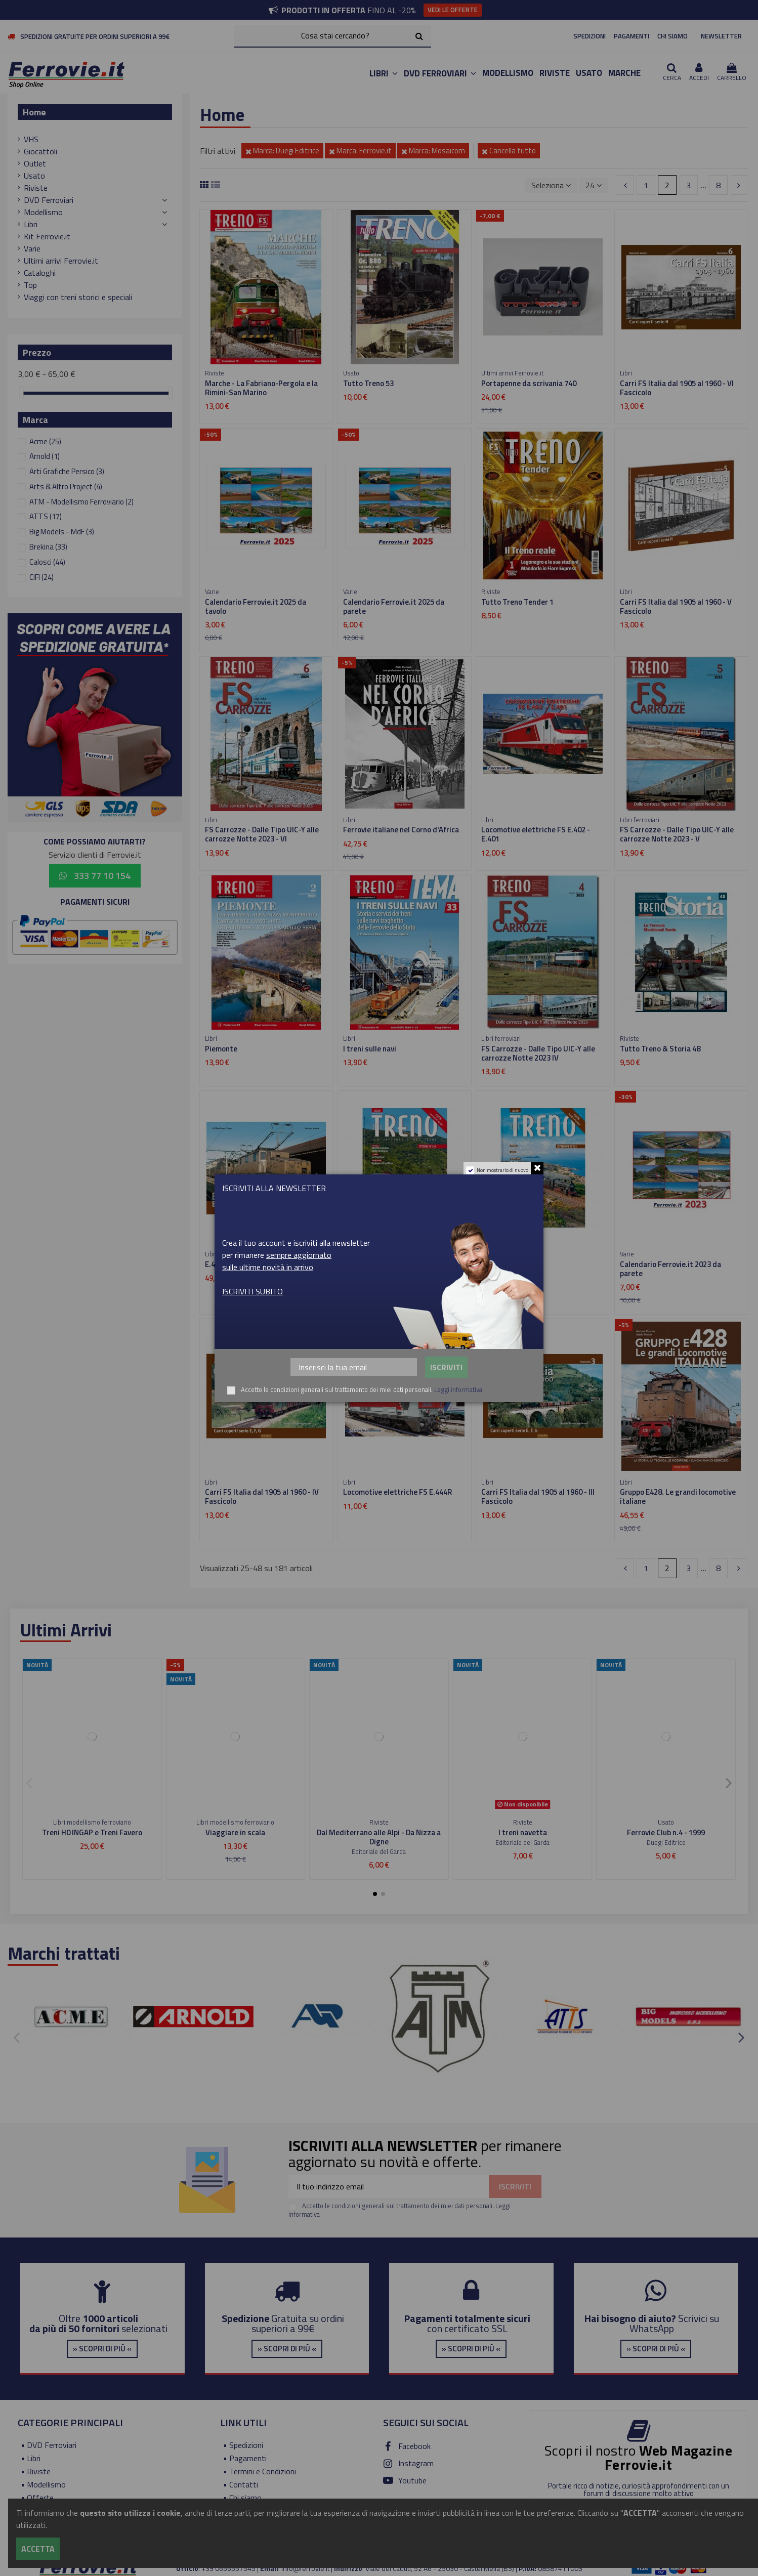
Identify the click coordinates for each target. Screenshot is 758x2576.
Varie (32, 248)
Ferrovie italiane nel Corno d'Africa (401, 829)
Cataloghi (40, 273)
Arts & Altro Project (65, 486)
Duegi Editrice (666, 1842)
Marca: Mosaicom (433, 150)
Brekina (48, 547)
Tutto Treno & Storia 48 (660, 1048)
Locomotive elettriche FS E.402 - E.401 (535, 834)
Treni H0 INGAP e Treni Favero (92, 1832)
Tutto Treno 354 (370, 1264)
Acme (45, 441)
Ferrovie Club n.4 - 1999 (666, 1832)
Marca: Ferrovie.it (360, 150)
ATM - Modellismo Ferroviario (81, 502)
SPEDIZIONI (589, 36)
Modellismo (43, 212)
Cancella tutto (509, 150)
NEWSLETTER (721, 36)
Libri (30, 224)
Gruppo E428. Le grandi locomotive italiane (678, 1496)
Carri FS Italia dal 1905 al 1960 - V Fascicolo (676, 606)
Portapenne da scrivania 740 (528, 383)
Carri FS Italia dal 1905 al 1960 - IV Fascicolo (262, 1496)
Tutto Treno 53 (368, 383)
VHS (31, 139)
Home (34, 112)
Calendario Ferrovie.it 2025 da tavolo (255, 606)
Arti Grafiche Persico (66, 471)
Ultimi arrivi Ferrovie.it (61, 261)
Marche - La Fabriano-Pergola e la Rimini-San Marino (261, 387)
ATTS (45, 516)
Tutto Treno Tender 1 (517, 602)
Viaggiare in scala (235, 1832)
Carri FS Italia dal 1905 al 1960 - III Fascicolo (538, 1496)
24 (593, 185)
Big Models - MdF (61, 531)
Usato (34, 176)
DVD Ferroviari (48, 200)
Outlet (35, 163)
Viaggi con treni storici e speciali (78, 297)
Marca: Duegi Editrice (282, 150)
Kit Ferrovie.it (47, 236)
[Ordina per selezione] (551, 185)
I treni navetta (522, 1832)
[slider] (21, 393)
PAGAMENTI (631, 36)
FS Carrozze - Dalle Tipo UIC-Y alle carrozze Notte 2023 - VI (262, 834)
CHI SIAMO (672, 36)
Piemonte (221, 1048)
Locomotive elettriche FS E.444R (397, 1492)
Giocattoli (40, 151)
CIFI (41, 577)
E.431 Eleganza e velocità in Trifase (264, 1264)
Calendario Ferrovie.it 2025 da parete (393, 606)
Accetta (38, 2549)
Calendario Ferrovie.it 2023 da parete (670, 1268)
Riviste (36, 188)
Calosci (47, 562)
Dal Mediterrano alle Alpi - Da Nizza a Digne (379, 1837)
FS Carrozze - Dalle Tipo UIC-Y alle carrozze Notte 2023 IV (538, 1053)
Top (30, 285)
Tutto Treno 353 (508, 1264)
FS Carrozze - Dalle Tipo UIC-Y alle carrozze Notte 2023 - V (677, 834)
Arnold (44, 456)
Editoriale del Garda (379, 1851)
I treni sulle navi (369, 1048)
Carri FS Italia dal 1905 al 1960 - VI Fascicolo (677, 387)
